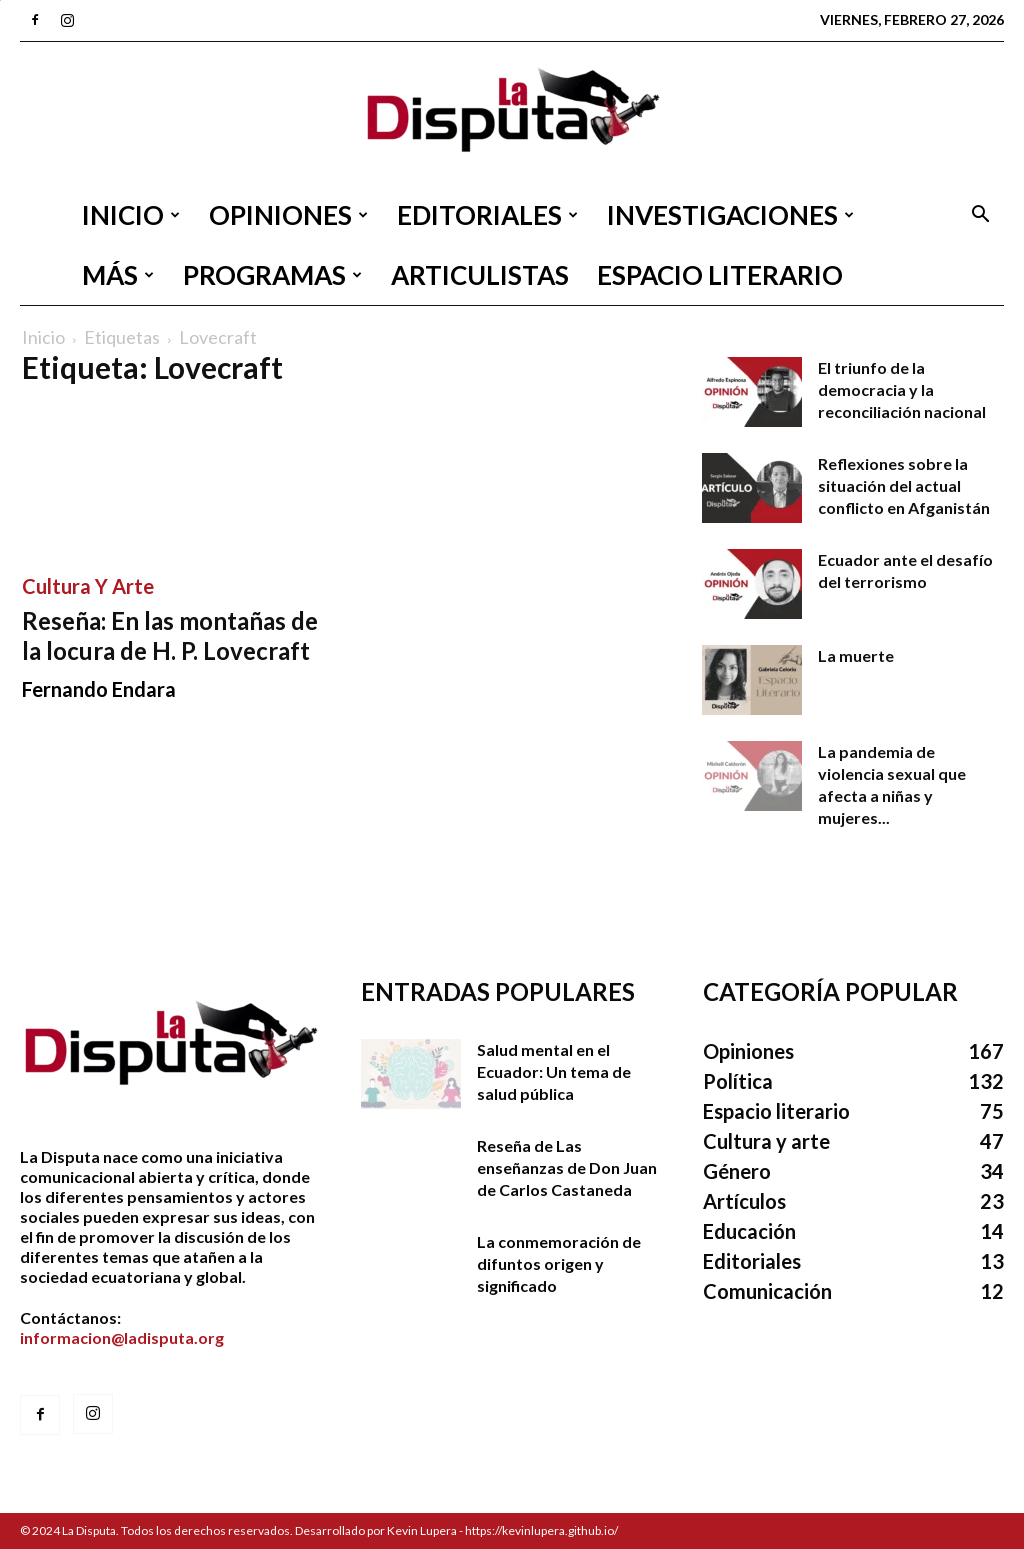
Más (118, 275)
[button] (980, 216)
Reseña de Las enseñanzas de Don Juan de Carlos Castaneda (567, 1167)
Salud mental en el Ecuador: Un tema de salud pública (554, 1071)
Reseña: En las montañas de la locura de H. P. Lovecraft (170, 635)
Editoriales (487, 215)
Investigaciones (730, 215)
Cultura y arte (88, 586)
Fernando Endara (99, 689)
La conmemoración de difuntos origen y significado (559, 1263)
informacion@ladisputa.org (122, 1337)
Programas (272, 275)
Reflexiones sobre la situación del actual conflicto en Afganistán (904, 485)
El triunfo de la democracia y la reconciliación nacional (902, 389)
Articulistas (480, 275)
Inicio (131, 215)
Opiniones (288, 215)
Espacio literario (720, 275)
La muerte (856, 655)
